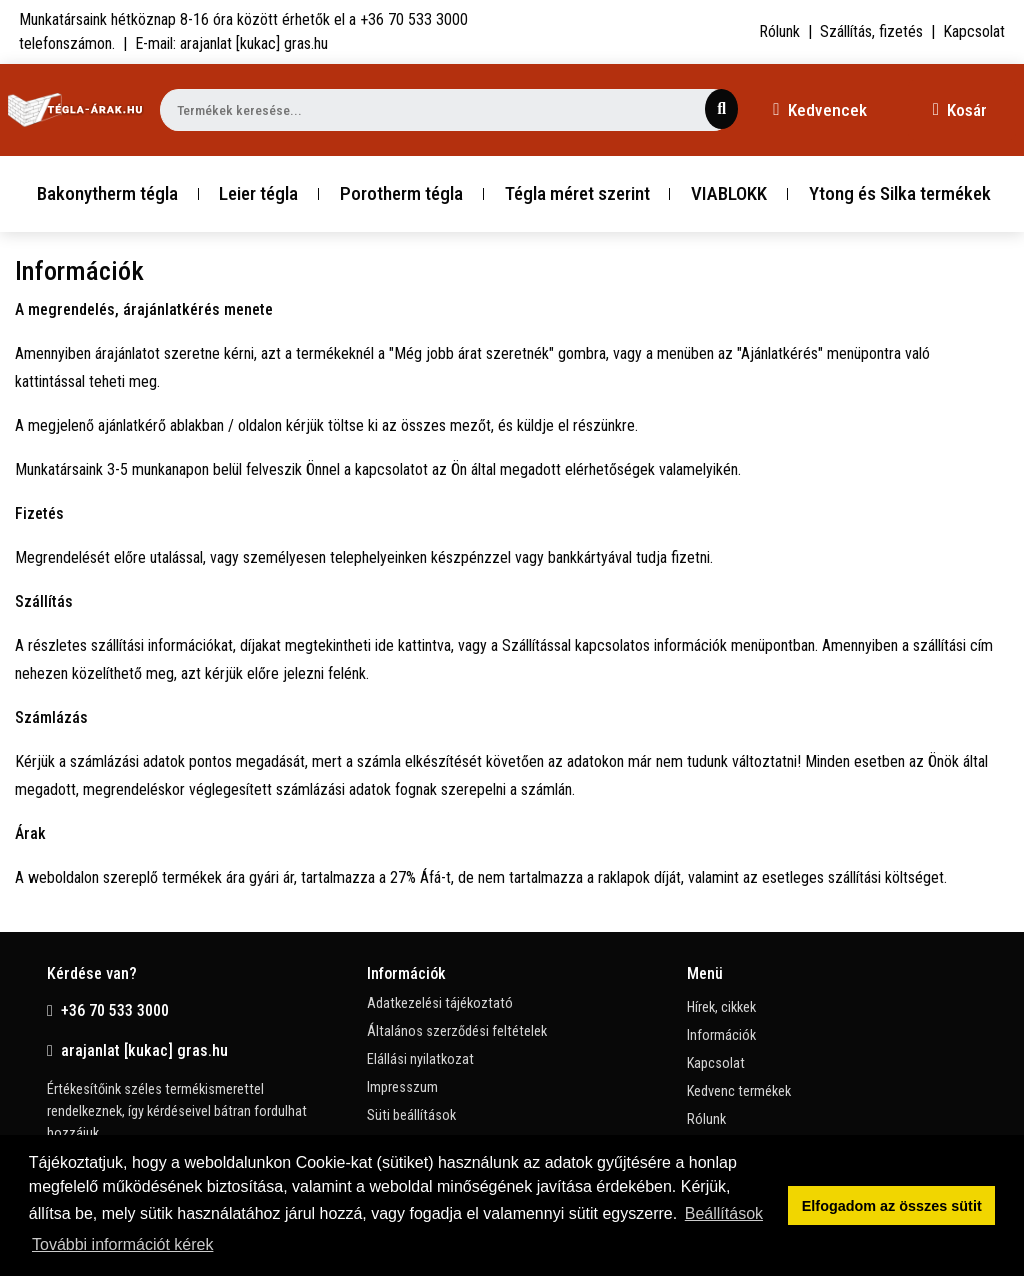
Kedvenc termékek (739, 1091)
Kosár (960, 110)
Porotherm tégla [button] (401, 193)
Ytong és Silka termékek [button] (900, 193)
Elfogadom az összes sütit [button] (892, 1206)
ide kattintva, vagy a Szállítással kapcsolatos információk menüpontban (595, 645)
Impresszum (402, 1087)
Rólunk (779, 31)
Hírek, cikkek (721, 1007)
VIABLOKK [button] (729, 193)
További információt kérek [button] (122, 1244)
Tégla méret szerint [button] (577, 193)
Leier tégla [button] (258, 193)
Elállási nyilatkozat (420, 1059)
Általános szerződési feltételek (457, 1031)
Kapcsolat (974, 31)
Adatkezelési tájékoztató (440, 1003)
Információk (721, 1035)
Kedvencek (819, 110)
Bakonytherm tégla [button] (107, 193)
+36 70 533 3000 (108, 1010)
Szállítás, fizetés (871, 31)
